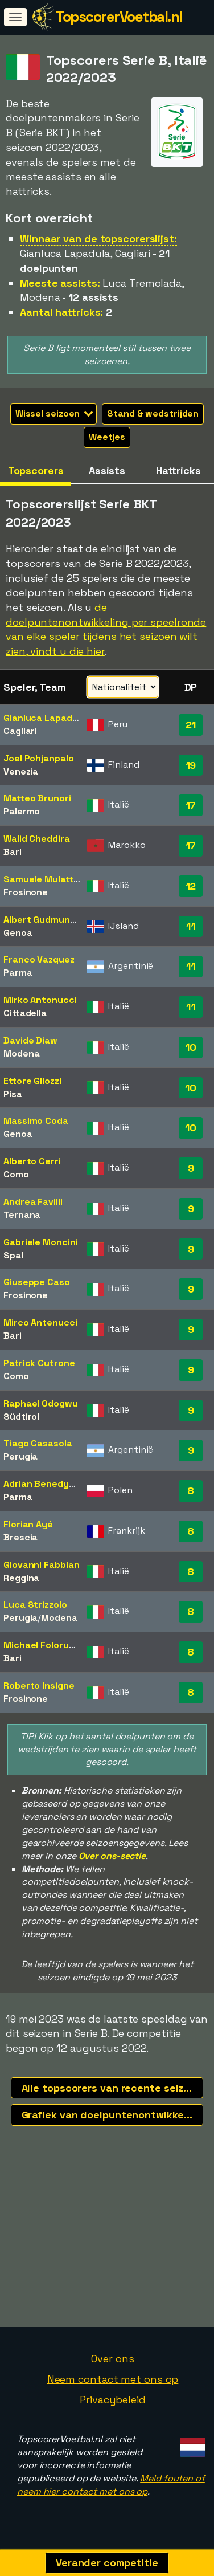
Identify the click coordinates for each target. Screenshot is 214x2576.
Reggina (21, 1578)
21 (191, 724)
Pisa (12, 1094)
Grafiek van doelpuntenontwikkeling (112, 2114)
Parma (17, 973)
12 (191, 885)
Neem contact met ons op (113, 2381)
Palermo (21, 811)
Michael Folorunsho (46, 1645)
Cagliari (20, 731)
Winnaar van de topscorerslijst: (98, 238)
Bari (12, 852)
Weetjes (107, 437)
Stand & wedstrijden (153, 413)
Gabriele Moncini (40, 1242)
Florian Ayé (28, 1524)
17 (191, 805)
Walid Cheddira (36, 839)
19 (191, 765)
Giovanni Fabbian (41, 1565)
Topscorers (36, 470)
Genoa (17, 933)
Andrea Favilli (33, 1202)
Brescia (20, 1537)
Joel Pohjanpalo (38, 758)
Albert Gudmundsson (50, 920)
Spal (13, 1255)
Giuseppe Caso (36, 1282)
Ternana (21, 1215)
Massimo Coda (35, 1121)
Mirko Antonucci (40, 1000)
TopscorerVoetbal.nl (118, 16)
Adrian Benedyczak (46, 1484)
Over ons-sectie (112, 1856)
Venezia (20, 771)
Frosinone (25, 892)
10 (190, 1047)
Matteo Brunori (37, 798)
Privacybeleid (113, 2401)
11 (190, 926)
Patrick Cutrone (39, 1363)
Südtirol (21, 1416)
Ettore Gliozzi (32, 1081)
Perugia (20, 1456)
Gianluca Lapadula (44, 718)
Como (16, 1174)
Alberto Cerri (32, 1161)
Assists (107, 470)
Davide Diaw (30, 1040)
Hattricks (178, 470)
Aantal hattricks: (61, 312)
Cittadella (25, 1013)
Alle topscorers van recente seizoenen (113, 2087)
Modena (21, 1053)
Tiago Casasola (37, 1443)
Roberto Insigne (39, 1685)
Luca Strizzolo (35, 1605)
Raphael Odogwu (40, 1403)
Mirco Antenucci (40, 1322)
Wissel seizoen (54, 413)
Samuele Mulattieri (45, 879)
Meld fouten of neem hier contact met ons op (111, 2487)
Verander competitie (107, 2562)
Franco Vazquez (39, 959)
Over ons (112, 2360)
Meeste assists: (60, 283)
